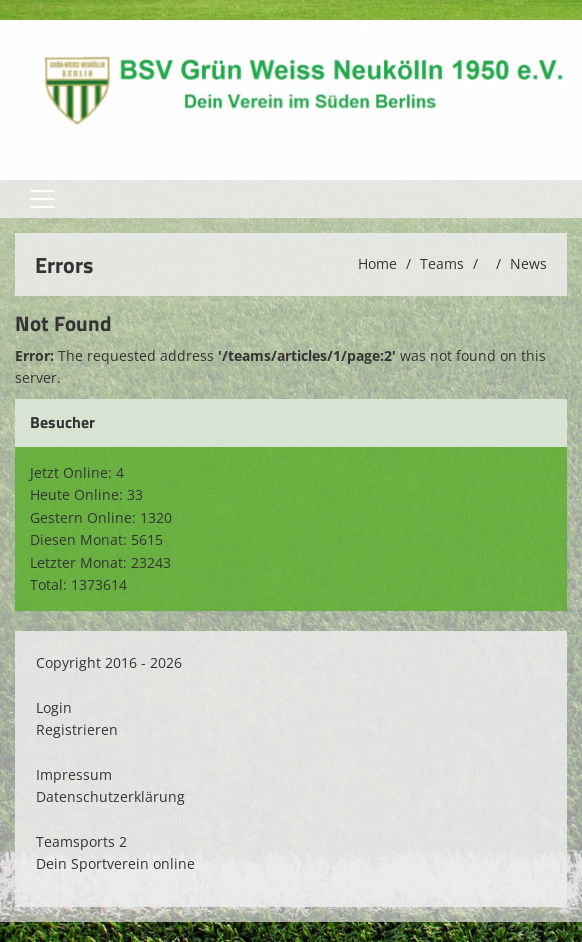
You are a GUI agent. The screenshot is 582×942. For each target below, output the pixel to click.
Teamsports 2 (81, 841)
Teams (442, 263)
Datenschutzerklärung (110, 796)
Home (377, 263)
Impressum (74, 774)
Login (54, 707)
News (528, 263)
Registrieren (77, 729)
